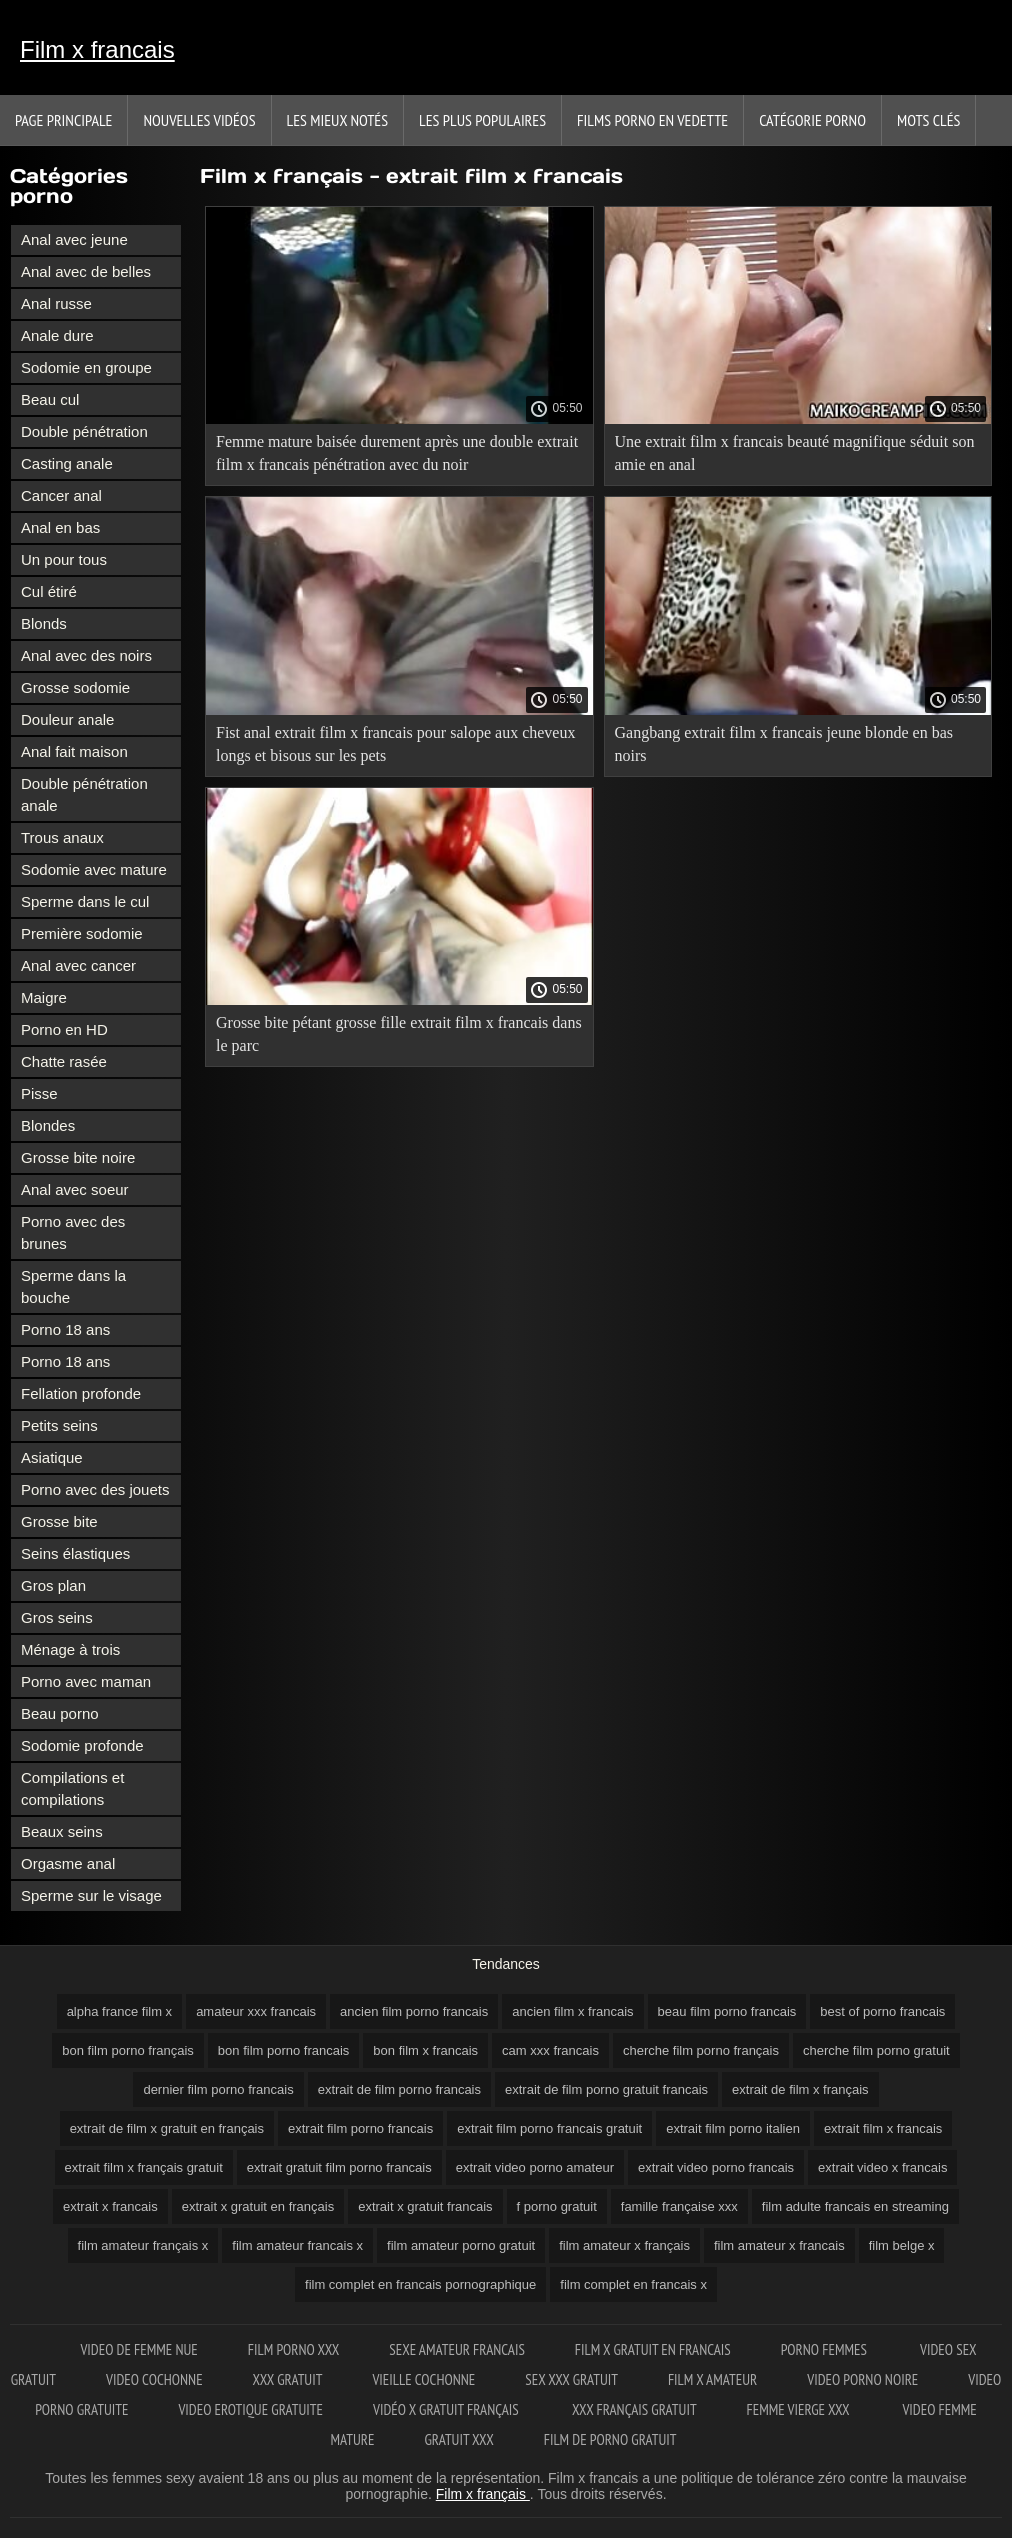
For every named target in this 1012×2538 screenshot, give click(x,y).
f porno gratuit (557, 2206)
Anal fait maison (74, 751)
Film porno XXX (294, 2349)
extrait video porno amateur (535, 2167)
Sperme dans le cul (85, 901)
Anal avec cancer (78, 965)
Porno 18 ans (65, 1329)
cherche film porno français (701, 2050)
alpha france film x (120, 2011)
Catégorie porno (812, 120)
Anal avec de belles (86, 271)
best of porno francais (882, 2011)
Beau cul (50, 399)
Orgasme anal (68, 1863)
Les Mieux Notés (338, 120)
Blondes (48, 1125)
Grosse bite (59, 1521)
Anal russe (56, 303)
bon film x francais (425, 2050)
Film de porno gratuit (610, 2439)
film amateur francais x (297, 2245)
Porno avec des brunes (73, 1232)
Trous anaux (62, 837)
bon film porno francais (284, 2050)
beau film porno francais (727, 2011)
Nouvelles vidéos (199, 120)
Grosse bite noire (78, 1157)
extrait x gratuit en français (258, 2206)
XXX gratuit (288, 2379)
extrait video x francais (882, 2167)
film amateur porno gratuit (461, 2245)
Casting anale (67, 463)
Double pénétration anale (84, 794)
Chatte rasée (64, 1061)
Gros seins (57, 1617)
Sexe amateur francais (457, 2349)
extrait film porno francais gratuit (549, 2128)
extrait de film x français (800, 2089)
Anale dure (57, 335)
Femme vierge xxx (800, 2409)
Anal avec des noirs (86, 655)
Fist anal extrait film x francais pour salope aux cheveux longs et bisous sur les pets (395, 744)
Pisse (39, 1093)
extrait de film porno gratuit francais (606, 2089)
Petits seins (59, 1425)
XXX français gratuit (634, 2409)
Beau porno (60, 1713)
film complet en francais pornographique (420, 2284)
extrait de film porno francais (399, 2089)
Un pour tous (64, 559)
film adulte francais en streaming (855, 2206)
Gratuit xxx (458, 2439)
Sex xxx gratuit (571, 2379)
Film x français (483, 2494)
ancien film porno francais (414, 2011)
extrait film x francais (883, 2128)
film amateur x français (624, 2245)
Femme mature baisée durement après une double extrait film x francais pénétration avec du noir (397, 453)
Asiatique (52, 1457)
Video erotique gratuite (250, 2409)
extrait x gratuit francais (425, 2206)
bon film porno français (128, 2050)
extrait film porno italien (733, 2128)
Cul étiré (49, 591)
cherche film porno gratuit (876, 2050)
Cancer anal (61, 495)
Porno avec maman (86, 1681)
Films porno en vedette (652, 120)
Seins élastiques (75, 1553)
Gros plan (53, 1585)
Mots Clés (928, 120)
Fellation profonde (81, 1393)
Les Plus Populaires (482, 120)
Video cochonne (154, 2379)
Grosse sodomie (75, 687)
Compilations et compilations (72, 1788)
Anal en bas (60, 527)
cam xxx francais (550, 2050)
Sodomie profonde (82, 1745)
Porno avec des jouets (95, 1489)
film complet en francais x (633, 2284)
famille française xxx (679, 2206)
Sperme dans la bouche (73, 1286)
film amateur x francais (779, 2245)
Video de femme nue (138, 2349)
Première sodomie (82, 933)
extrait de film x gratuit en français (167, 2128)
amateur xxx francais (256, 2011)
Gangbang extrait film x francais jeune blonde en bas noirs (784, 744)
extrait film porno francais (360, 2128)
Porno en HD (64, 1029)
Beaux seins (62, 1831)
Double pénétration (84, 431)
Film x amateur (712, 2379)
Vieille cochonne (423, 2379)
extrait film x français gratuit (144, 2167)
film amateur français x (143, 2245)
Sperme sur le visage (91, 1895)
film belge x (902, 2245)
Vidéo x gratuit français (447, 2409)
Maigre (44, 997)
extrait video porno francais (716, 2167)
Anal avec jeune (74, 239)
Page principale (63, 120)
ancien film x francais (572, 2011)
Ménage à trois (70, 1649)
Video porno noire (862, 2379)
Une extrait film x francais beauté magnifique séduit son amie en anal (795, 453)
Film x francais (97, 49)
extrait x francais (110, 2206)
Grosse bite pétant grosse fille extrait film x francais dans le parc (399, 1034)
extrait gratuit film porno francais (339, 2167)
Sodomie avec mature (94, 869)
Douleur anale (67, 719)
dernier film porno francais (218, 2089)
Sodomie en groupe (86, 367)
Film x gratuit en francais (653, 2349)
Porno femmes (825, 2349)
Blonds (44, 623)
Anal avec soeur (75, 1189)
